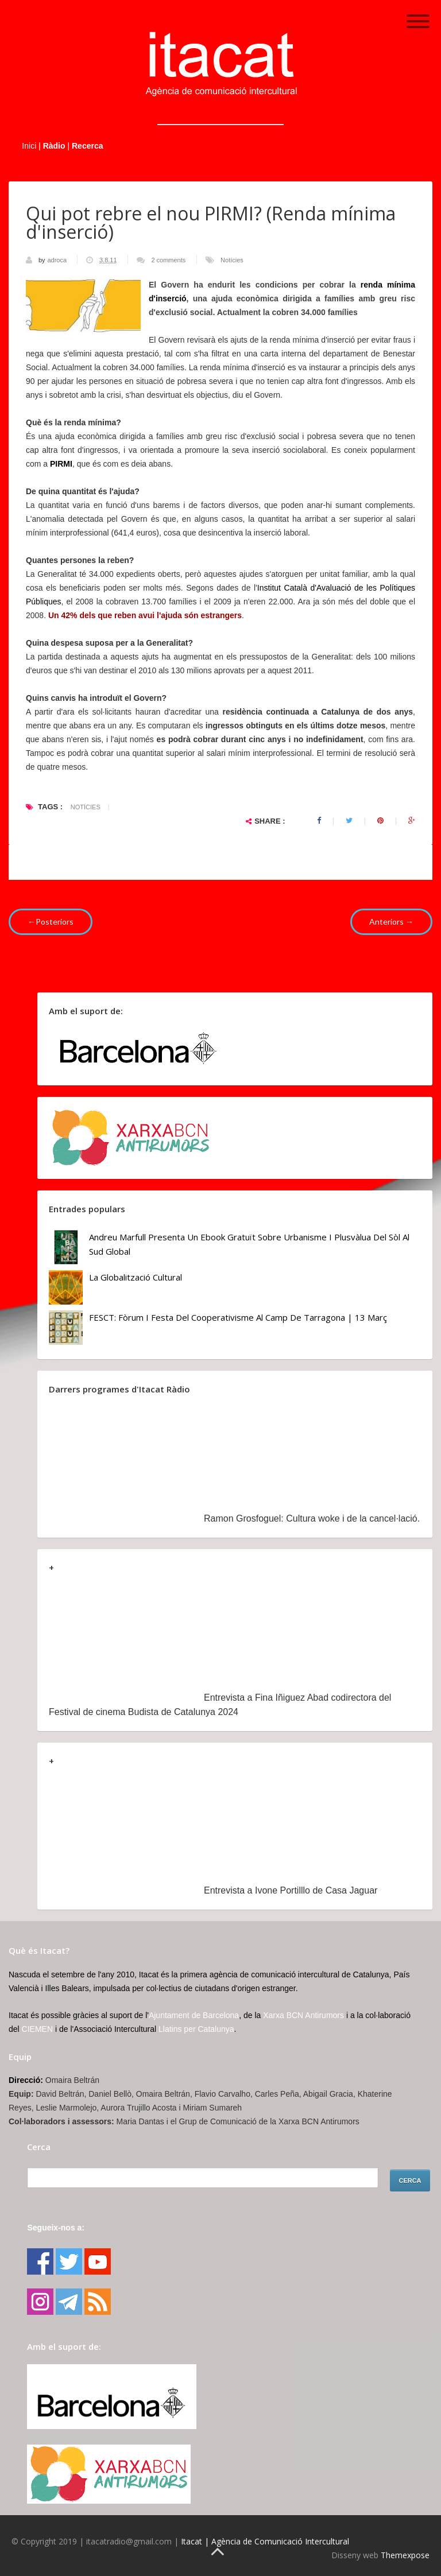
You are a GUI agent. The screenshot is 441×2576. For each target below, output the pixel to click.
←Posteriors (51, 921)
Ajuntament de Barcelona (194, 2015)
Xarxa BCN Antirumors (303, 2015)
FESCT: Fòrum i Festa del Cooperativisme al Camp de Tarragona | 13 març (238, 1317)
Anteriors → (391, 921)
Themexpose (405, 2555)
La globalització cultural (135, 1277)
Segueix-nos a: (55, 2227)
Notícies (231, 260)
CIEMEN (37, 2029)
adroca (57, 260)
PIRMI (61, 463)
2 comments (168, 260)
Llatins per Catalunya (196, 2029)
